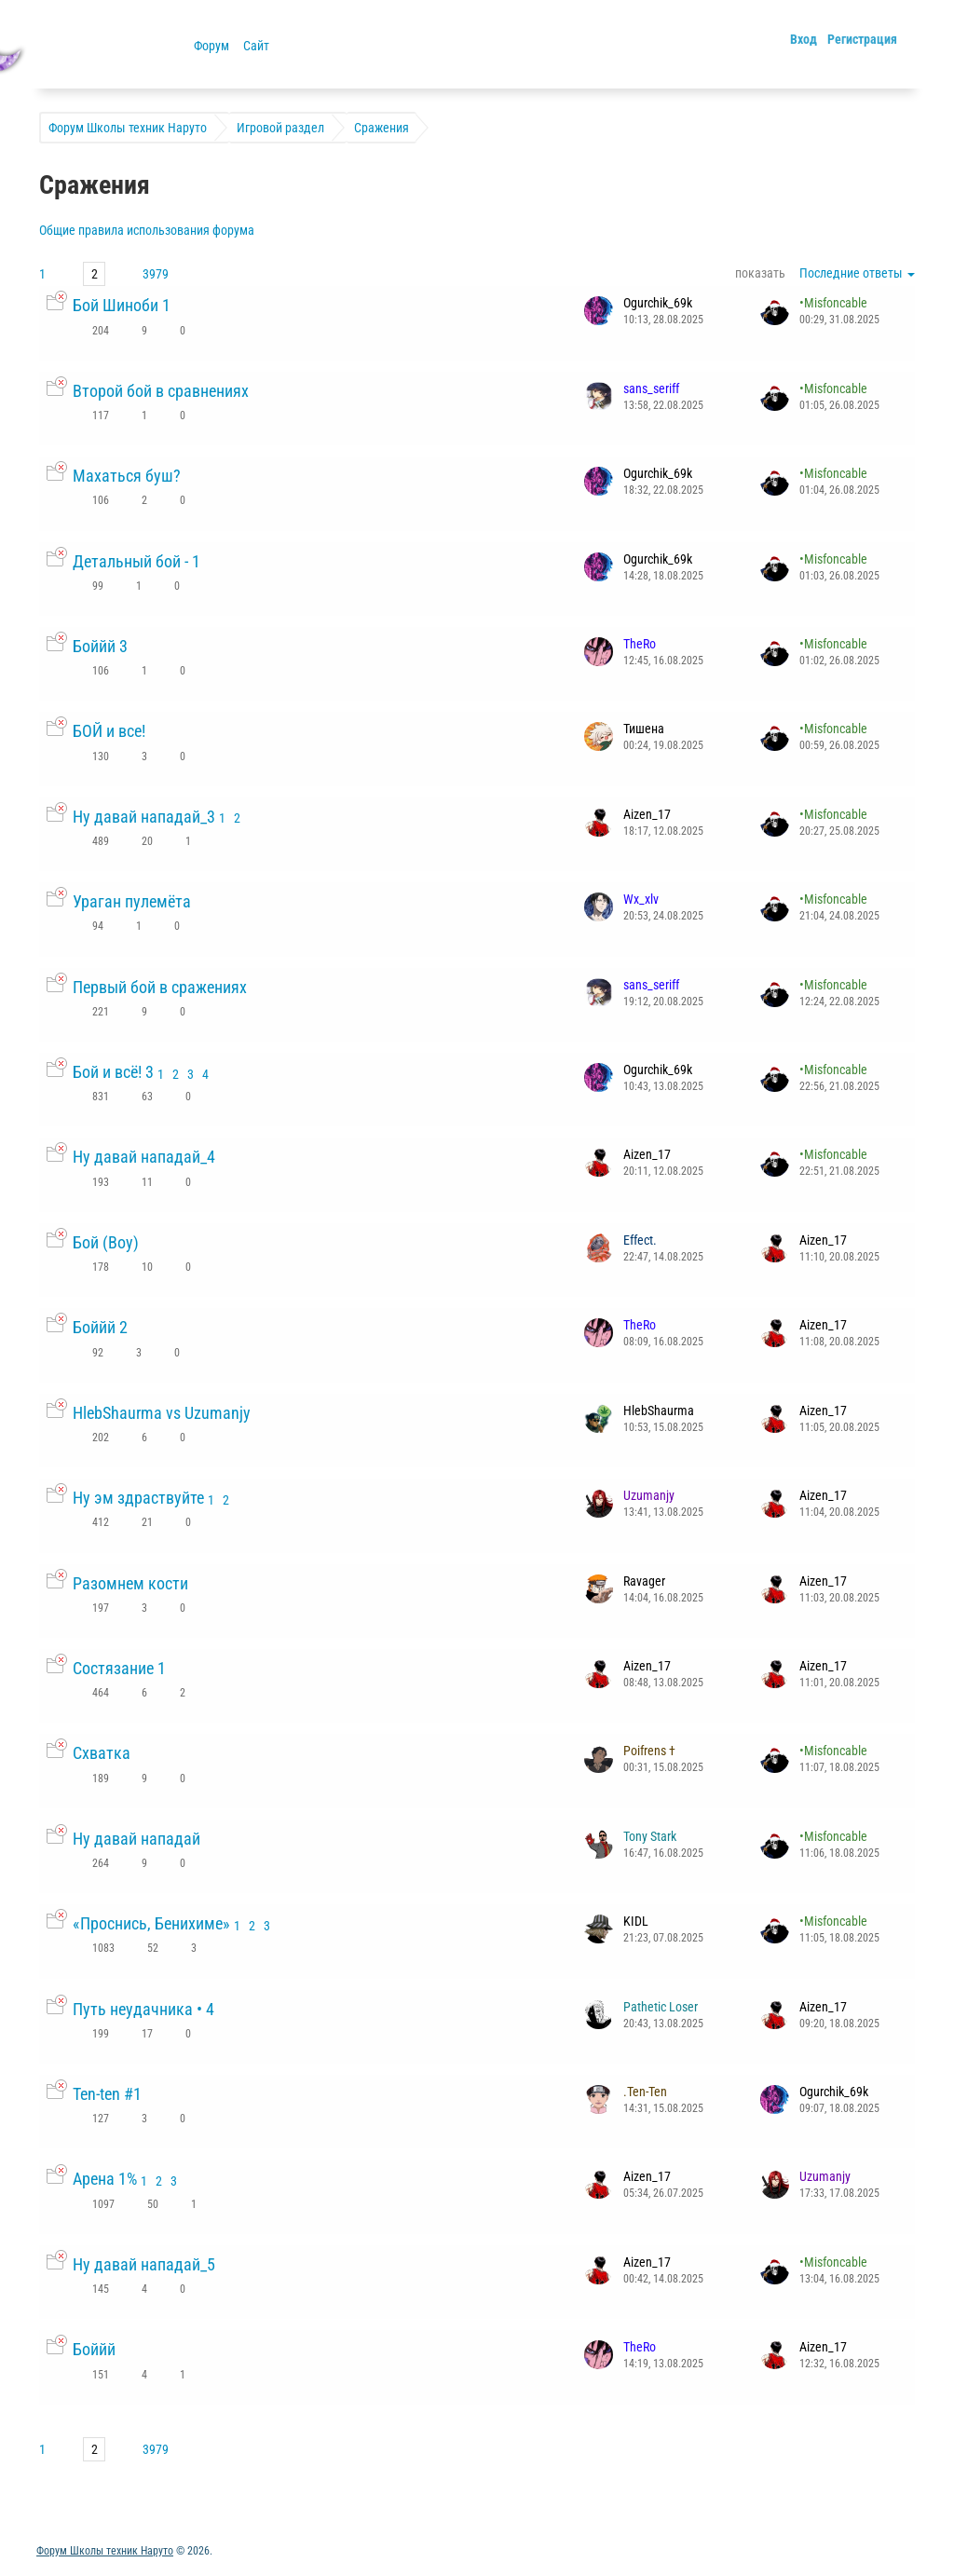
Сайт (256, 45)
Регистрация (862, 39)
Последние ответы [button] (857, 273)
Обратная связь (190, 2520)
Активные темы (82, 2520)
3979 (156, 273)
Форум (211, 45)
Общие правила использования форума (146, 230)
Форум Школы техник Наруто (104, 2550)
